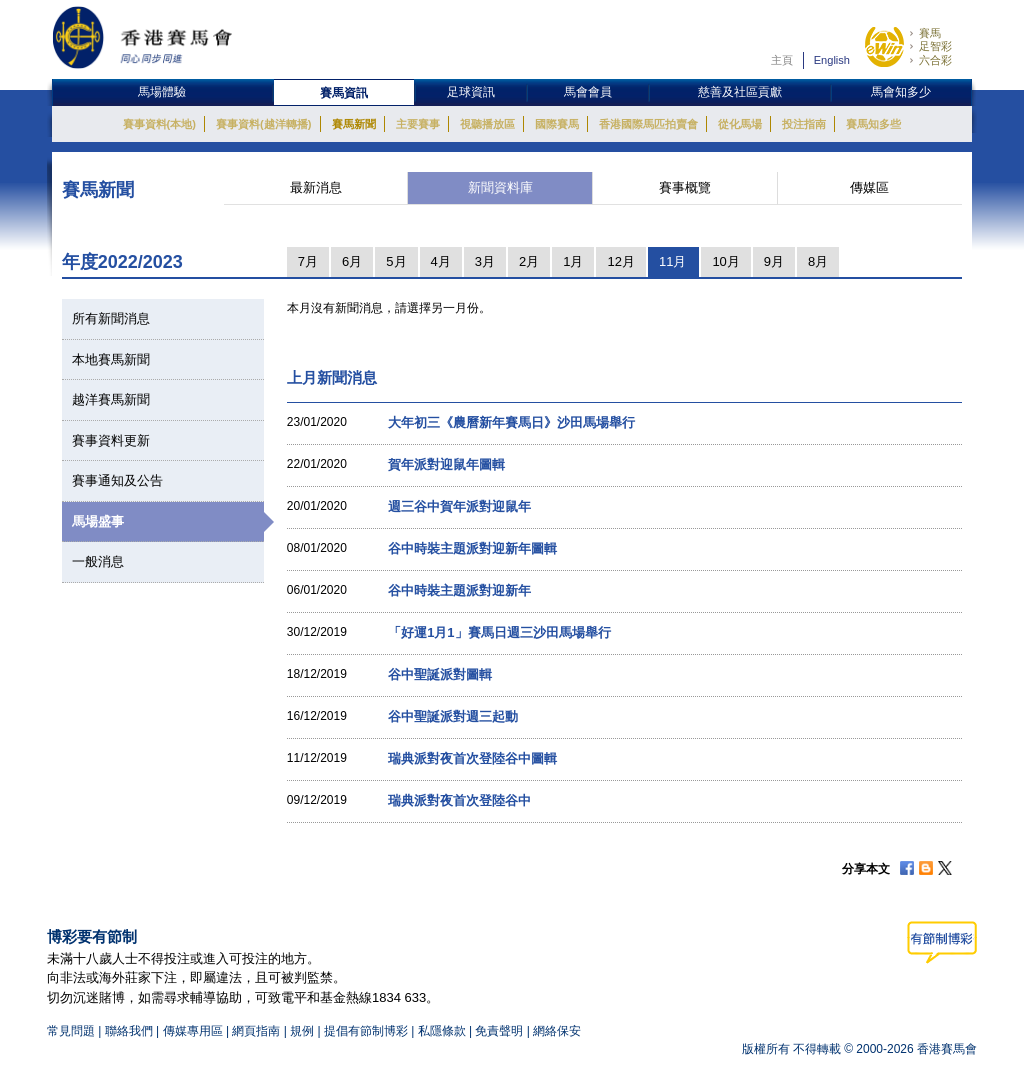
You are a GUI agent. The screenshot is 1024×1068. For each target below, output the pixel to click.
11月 (672, 261)
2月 (529, 261)
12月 (620, 261)
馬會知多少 (901, 92)
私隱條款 (442, 1031)
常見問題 (71, 1031)
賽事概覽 (685, 187)
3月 (485, 261)
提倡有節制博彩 (366, 1031)
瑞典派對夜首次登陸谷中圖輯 (472, 758)
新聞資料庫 (500, 187)
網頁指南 (256, 1031)
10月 (725, 261)
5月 (396, 261)
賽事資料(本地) (159, 124)
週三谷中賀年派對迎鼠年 (459, 506)
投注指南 (804, 124)
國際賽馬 (557, 124)
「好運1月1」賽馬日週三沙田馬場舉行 (499, 632)
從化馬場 (740, 124)
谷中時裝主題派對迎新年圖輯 (472, 548)
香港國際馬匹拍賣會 (648, 124)
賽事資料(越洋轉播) (263, 124)
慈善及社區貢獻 (740, 92)
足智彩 (935, 46)
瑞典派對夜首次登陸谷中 (459, 800)
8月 (818, 261)
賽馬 (930, 33)
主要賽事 (418, 124)
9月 (774, 261)
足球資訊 (471, 92)
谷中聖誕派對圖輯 (440, 674)
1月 (573, 261)
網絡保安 (557, 1031)
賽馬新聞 (354, 124)
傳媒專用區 (193, 1031)
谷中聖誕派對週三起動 (453, 716)
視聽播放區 (487, 124)
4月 (441, 261)
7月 (308, 261)
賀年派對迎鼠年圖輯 (446, 464)
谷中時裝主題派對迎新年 (459, 590)
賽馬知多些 (873, 124)
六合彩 (935, 60)
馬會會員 (588, 92)
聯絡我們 (129, 1031)
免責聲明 (499, 1031)
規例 (303, 1031)
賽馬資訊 (344, 93)
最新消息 (316, 187)
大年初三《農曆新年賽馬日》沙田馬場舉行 (511, 422)
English (832, 60)
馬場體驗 (162, 92)
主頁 (782, 60)
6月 (352, 261)
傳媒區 (869, 187)
